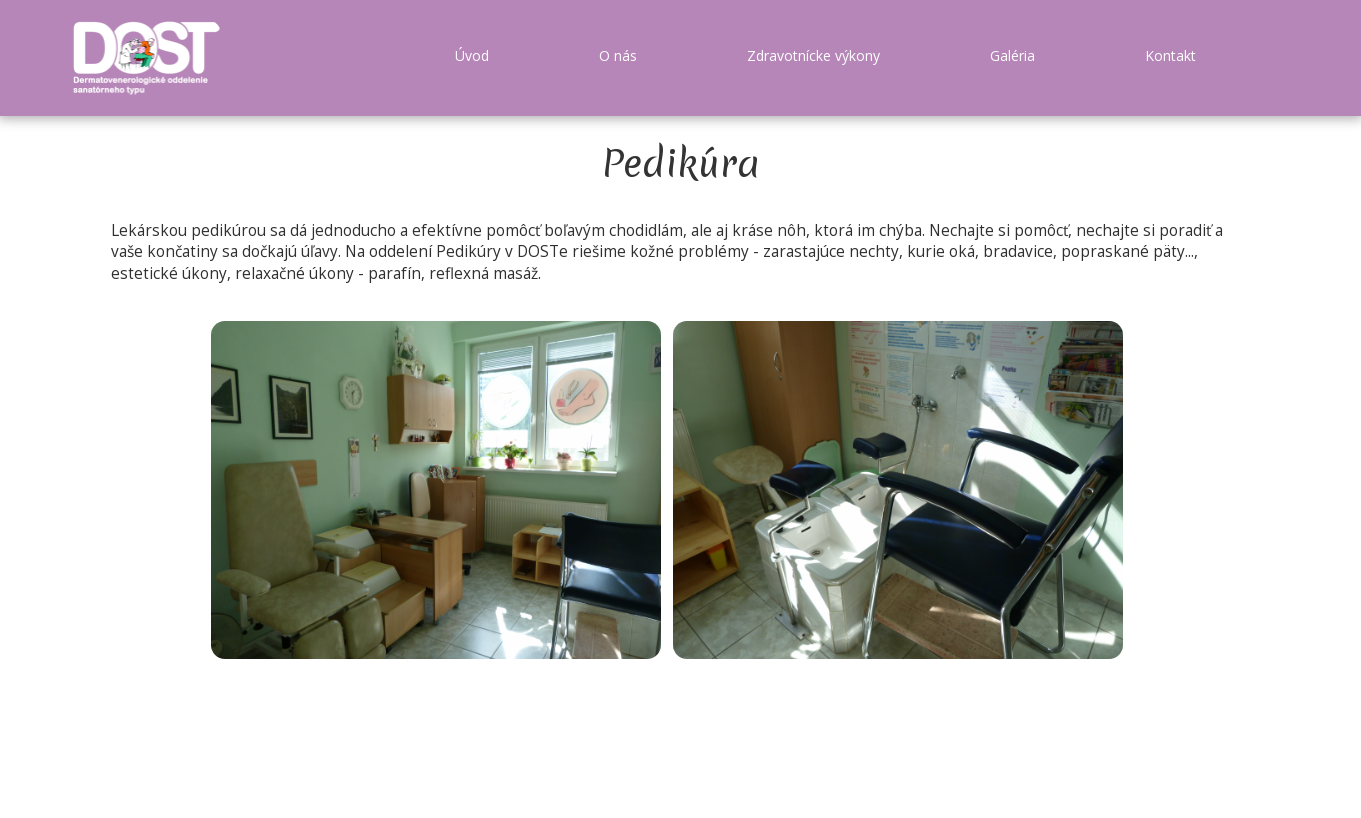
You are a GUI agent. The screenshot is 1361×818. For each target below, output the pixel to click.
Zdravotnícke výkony (813, 55)
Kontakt (1170, 55)
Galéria (1012, 55)
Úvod (472, 55)
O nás (618, 55)
